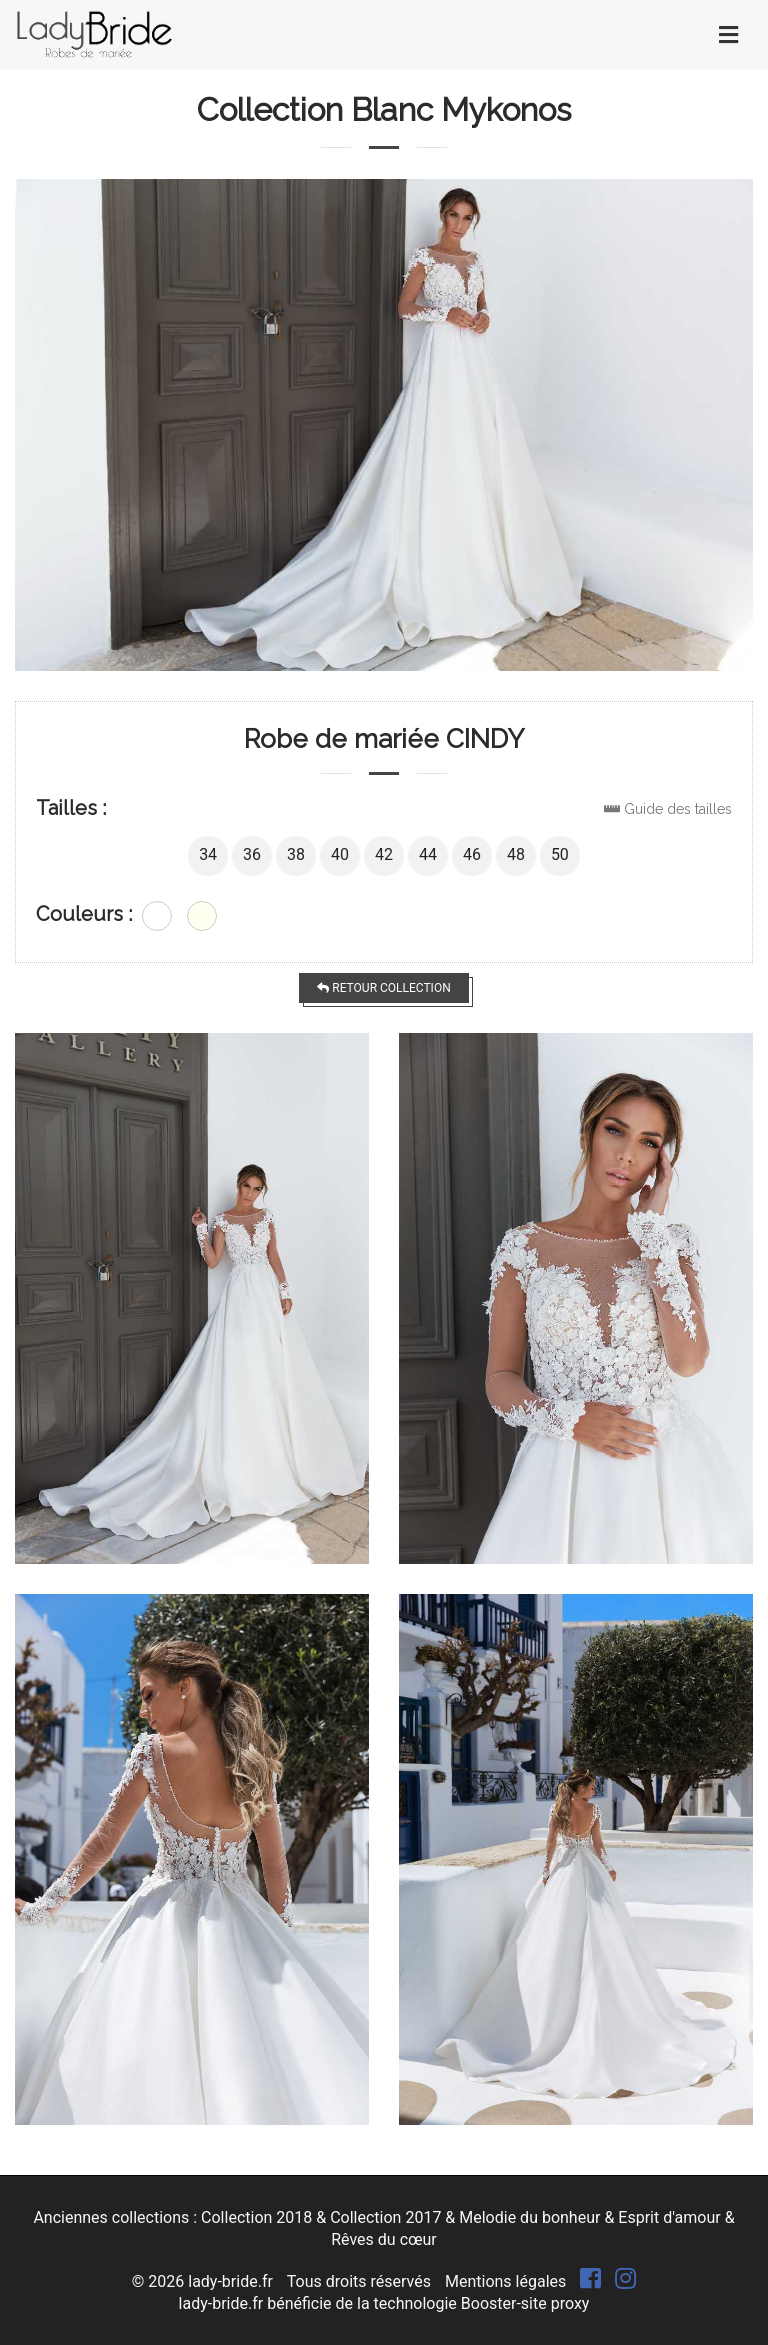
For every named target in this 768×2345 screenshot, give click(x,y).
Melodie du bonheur (529, 2217)
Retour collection (383, 988)
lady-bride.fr (230, 2281)
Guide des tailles (678, 809)
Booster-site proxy (525, 2303)
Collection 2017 (385, 2217)
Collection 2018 (256, 2217)
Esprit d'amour (669, 2217)
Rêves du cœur (384, 2239)
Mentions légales (505, 2281)
